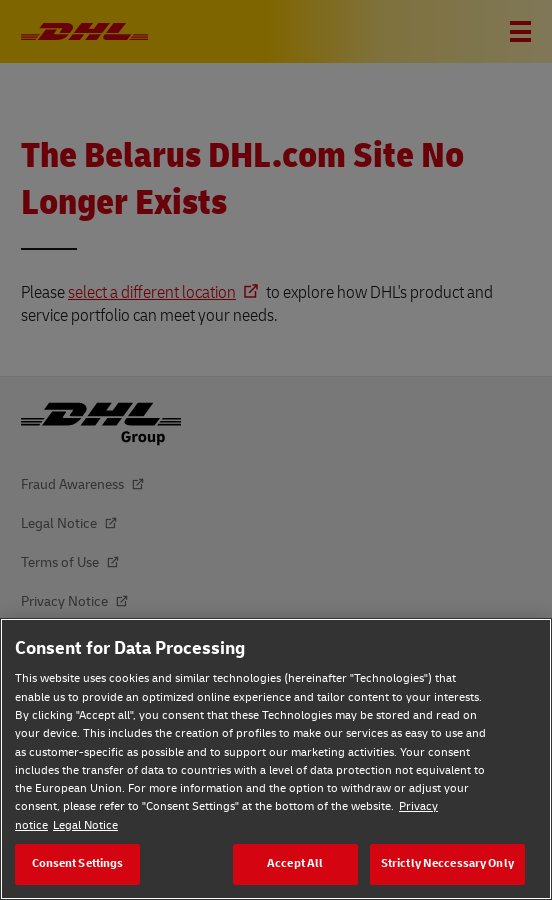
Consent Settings (78, 863)
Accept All (295, 863)
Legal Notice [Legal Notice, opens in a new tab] (85, 825)
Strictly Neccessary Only (447, 863)
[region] (276, 759)
